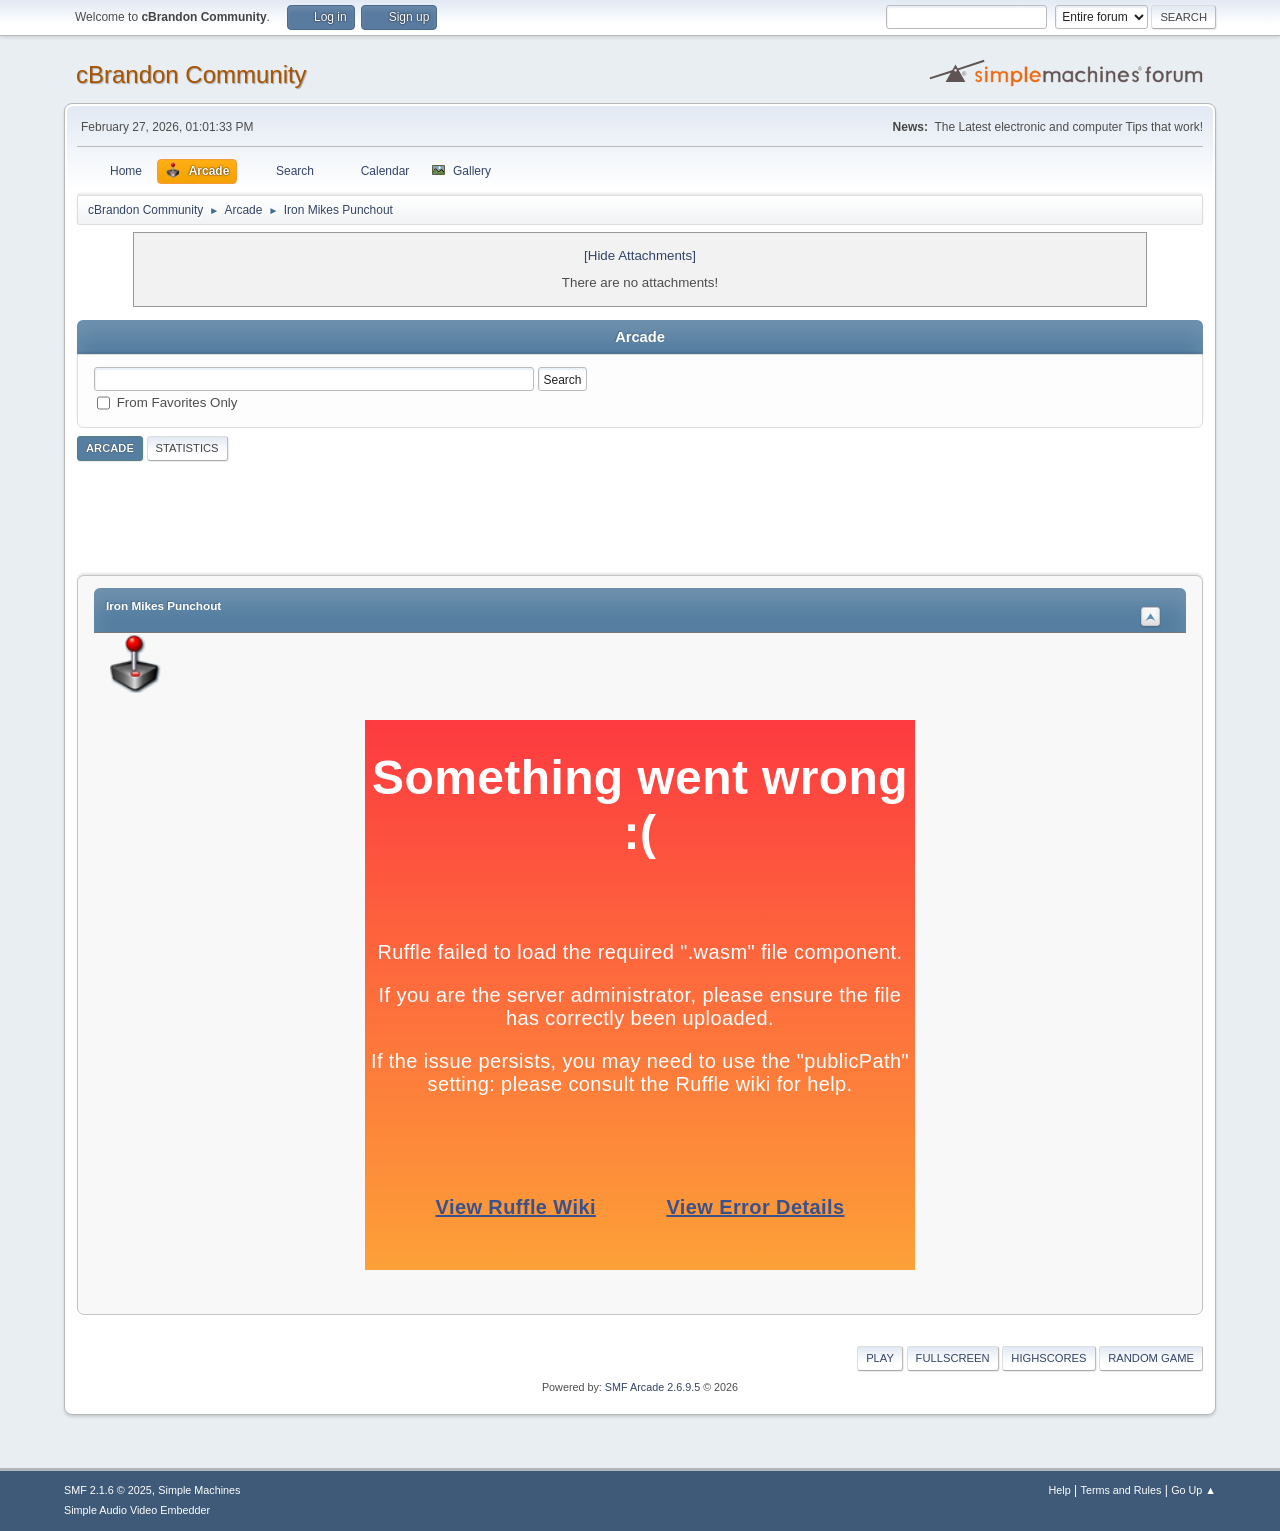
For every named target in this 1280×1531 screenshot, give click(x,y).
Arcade (110, 448)
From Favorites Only (177, 402)
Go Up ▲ (1193, 1490)
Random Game (1151, 1358)
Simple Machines (199, 1490)
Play (880, 1358)
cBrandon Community (191, 74)
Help (1060, 1490)
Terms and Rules (1121, 1490)
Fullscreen (953, 1358)
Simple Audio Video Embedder (137, 1510)
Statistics (187, 448)
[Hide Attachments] (640, 255)
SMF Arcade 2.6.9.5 (652, 1387)
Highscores (1048, 1358)
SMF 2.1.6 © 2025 (108, 1490)
